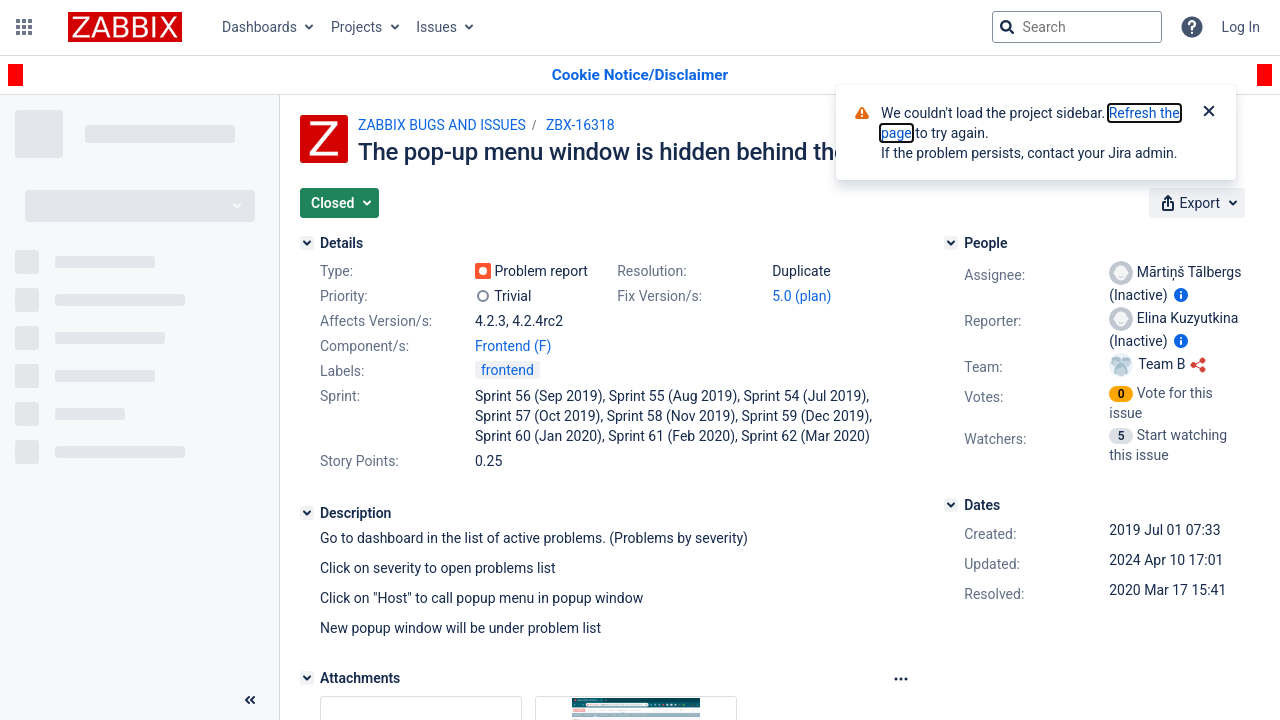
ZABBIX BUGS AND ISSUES (442, 125)
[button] (24, 27)
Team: (983, 367)
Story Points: (359, 461)
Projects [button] (356, 27)
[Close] (1209, 113)
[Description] (307, 513)
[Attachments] (307, 678)
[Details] (307, 243)
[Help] (1192, 27)
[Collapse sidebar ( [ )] (250, 700)
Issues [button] (436, 27)
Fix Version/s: (659, 296)
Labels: (342, 371)
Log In (1241, 27)
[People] (951, 243)
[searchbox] (1077, 27)
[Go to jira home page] (125, 27)
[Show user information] (1181, 295)
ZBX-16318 (580, 125)
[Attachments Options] (901, 679)
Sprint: (340, 396)
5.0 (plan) (801, 296)
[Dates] (951, 505)
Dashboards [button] (259, 27)
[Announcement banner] (640, 75)
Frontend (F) (513, 346)
